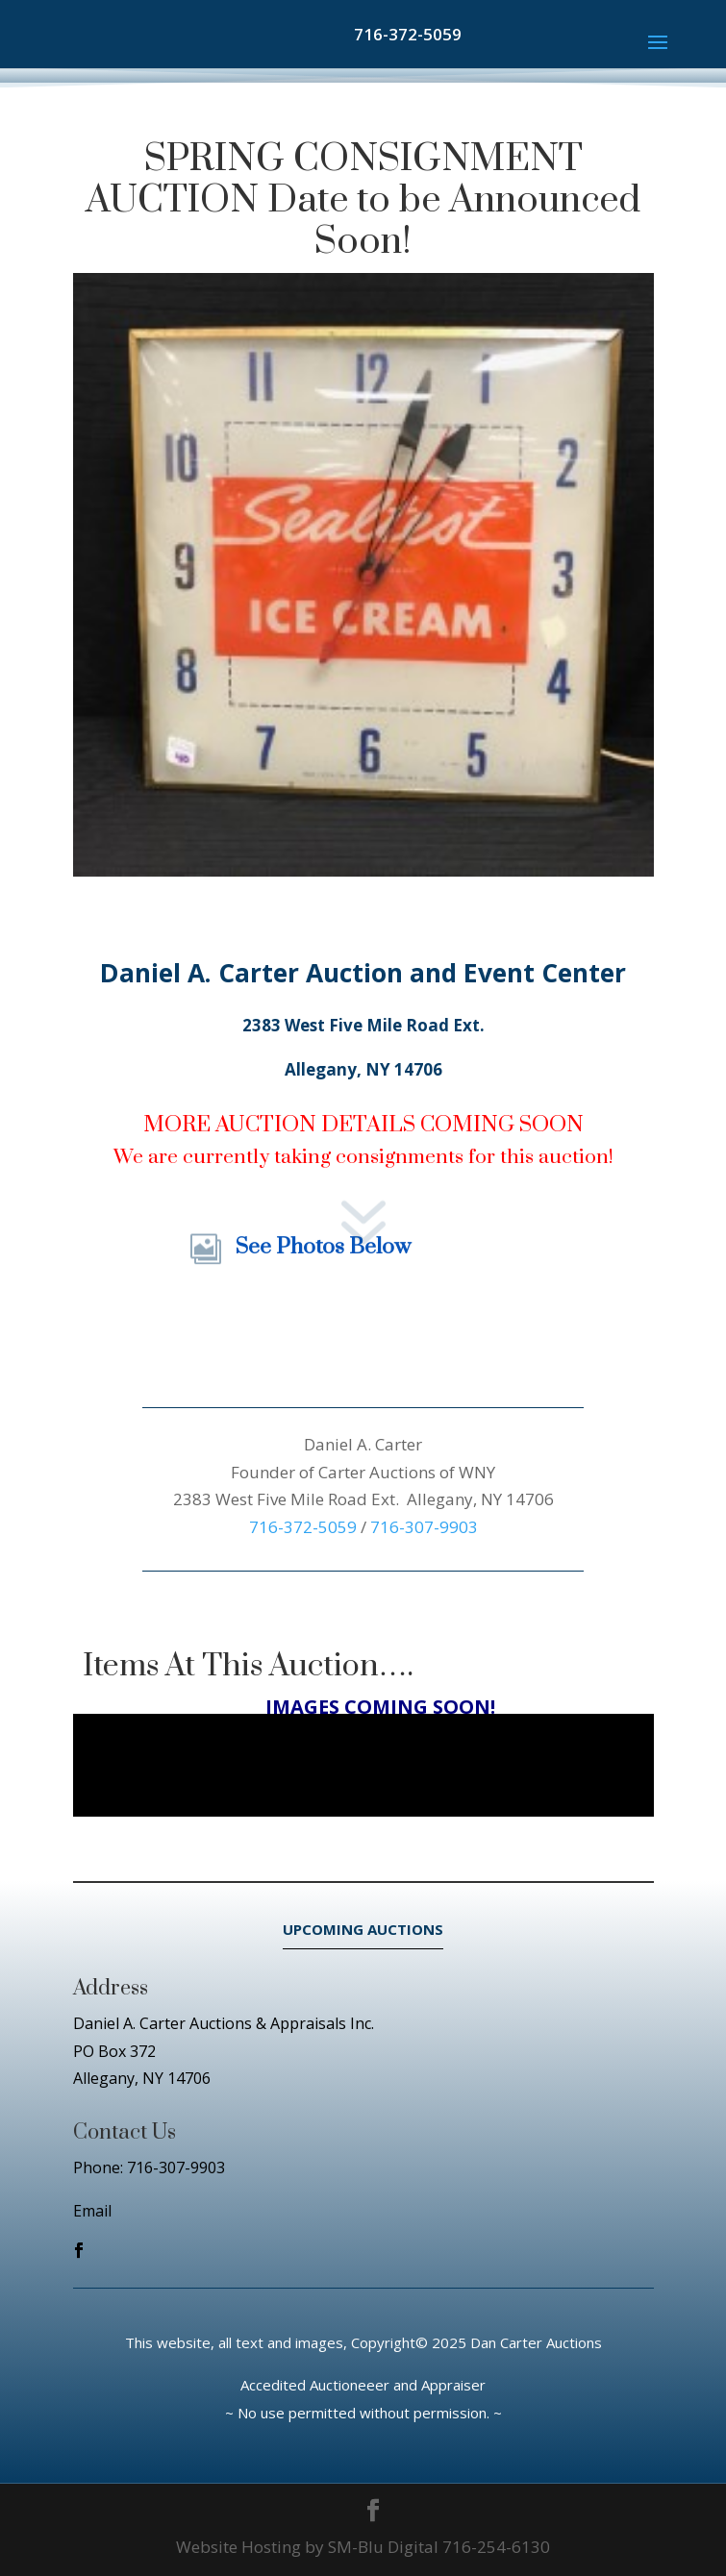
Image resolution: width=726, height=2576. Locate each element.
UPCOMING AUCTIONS (363, 1929)
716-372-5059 (408, 34)
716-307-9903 (424, 1527)
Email (92, 2210)
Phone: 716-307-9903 (149, 2167)
